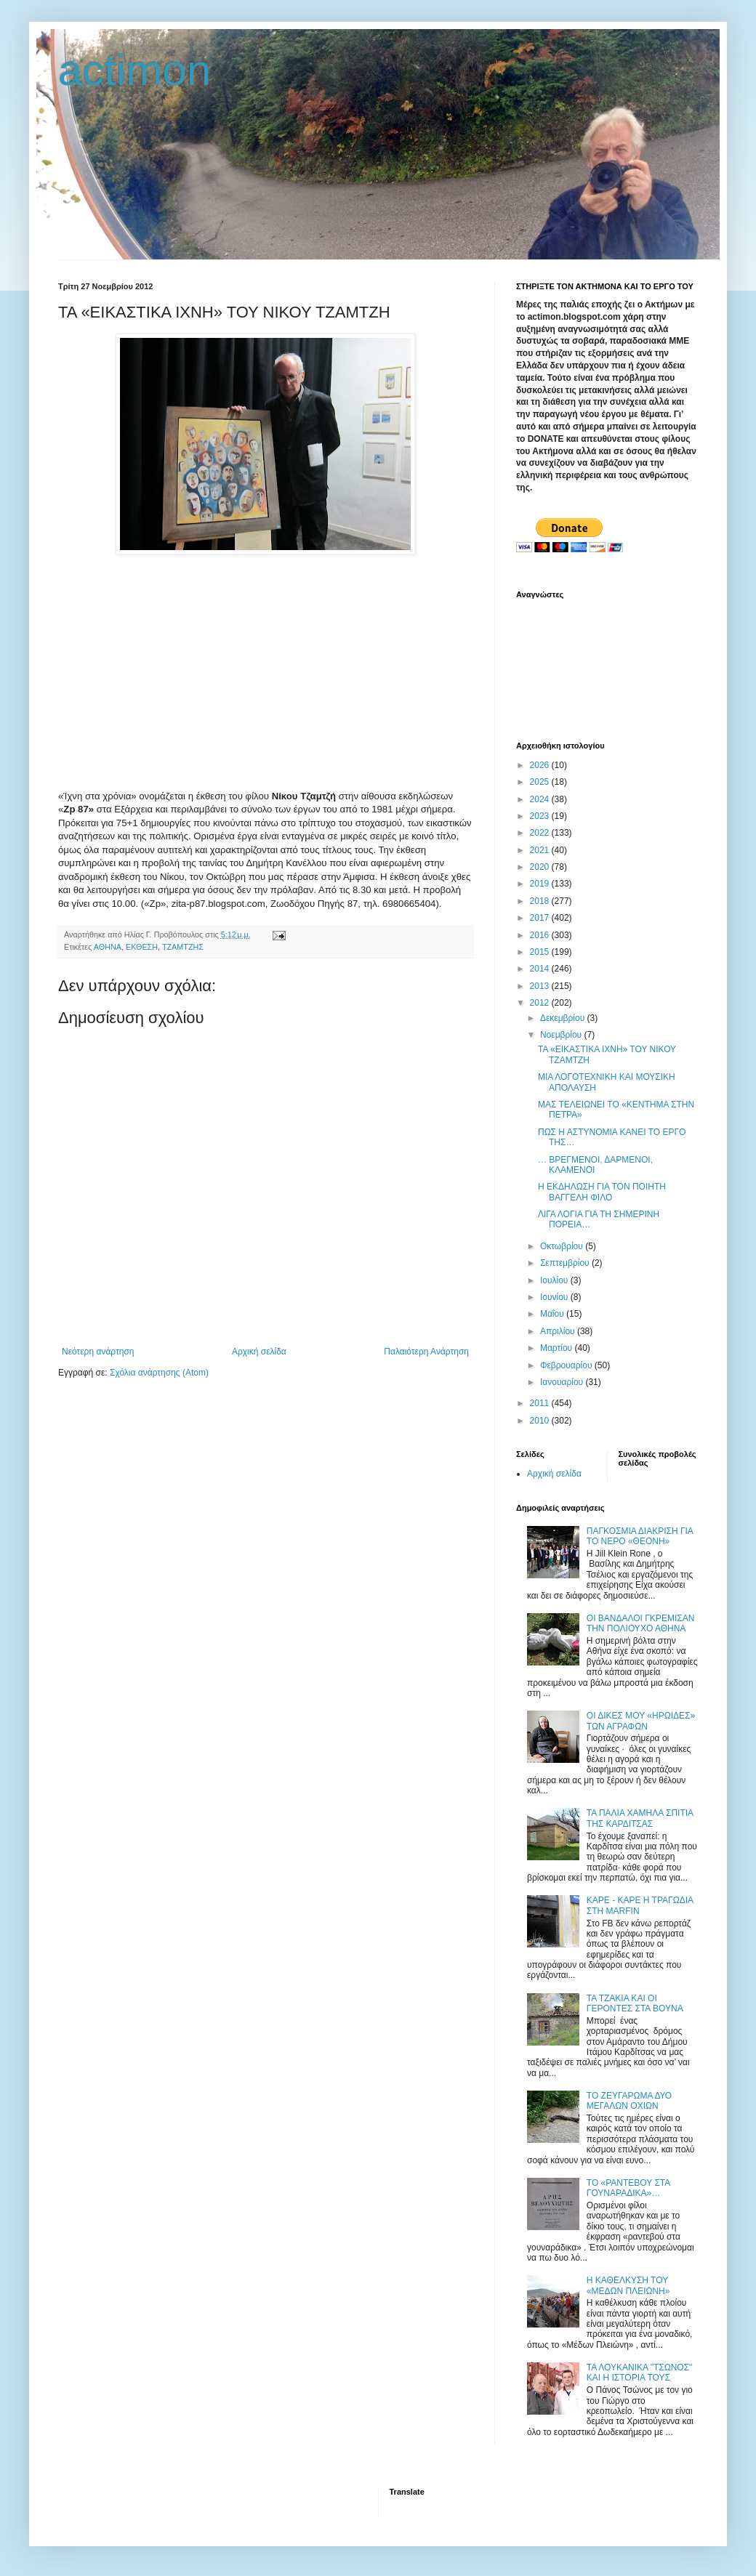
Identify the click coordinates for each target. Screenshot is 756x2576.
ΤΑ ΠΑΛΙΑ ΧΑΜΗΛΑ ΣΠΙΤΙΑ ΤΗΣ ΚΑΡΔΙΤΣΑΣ (640, 1818)
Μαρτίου (557, 1348)
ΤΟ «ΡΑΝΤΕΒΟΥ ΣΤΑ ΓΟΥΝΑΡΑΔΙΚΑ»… (628, 2188)
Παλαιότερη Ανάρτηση (426, 1351)
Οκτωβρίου (562, 1246)
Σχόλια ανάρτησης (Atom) (159, 1373)
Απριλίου (558, 1331)
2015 (541, 952)
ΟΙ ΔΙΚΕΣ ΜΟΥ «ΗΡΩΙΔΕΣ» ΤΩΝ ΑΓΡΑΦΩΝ (641, 1721)
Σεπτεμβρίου (566, 1263)
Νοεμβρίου (562, 1035)
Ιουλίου (555, 1280)
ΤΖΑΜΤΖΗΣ (183, 946)
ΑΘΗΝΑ (107, 946)
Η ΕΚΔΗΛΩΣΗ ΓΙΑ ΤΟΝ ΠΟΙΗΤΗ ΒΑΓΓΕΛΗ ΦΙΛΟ (602, 1192)
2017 (541, 918)
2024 (541, 799)
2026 (541, 765)
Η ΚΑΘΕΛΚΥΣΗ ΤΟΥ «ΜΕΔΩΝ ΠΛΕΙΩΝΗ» (628, 2285)
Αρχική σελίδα (259, 1351)
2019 (541, 884)
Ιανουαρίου (563, 1382)
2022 (541, 833)
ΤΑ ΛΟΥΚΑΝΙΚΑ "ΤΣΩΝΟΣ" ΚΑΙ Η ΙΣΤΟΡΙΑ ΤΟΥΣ (640, 2372)
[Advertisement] (265, 667)
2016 (541, 935)
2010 (541, 1421)
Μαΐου (553, 1314)
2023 (541, 816)
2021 (541, 850)
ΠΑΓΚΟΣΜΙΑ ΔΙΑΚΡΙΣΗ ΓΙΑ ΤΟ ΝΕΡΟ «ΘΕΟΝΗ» (640, 1536)
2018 (541, 901)
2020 (541, 867)
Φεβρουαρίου (567, 1365)
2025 (541, 782)
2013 (541, 986)
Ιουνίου (555, 1297)
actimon (134, 70)
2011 (541, 1403)
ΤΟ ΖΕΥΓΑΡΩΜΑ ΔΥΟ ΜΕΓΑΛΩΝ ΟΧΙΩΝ (629, 2101)
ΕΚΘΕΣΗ (142, 946)
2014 (541, 969)
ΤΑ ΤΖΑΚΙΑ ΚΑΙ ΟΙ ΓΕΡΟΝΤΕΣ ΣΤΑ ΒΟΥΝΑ (635, 2003)
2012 (541, 1003)
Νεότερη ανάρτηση (98, 1351)
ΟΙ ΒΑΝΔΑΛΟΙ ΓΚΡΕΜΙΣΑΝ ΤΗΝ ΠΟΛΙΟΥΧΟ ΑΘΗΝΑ (641, 1623)
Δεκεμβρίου (563, 1018)
